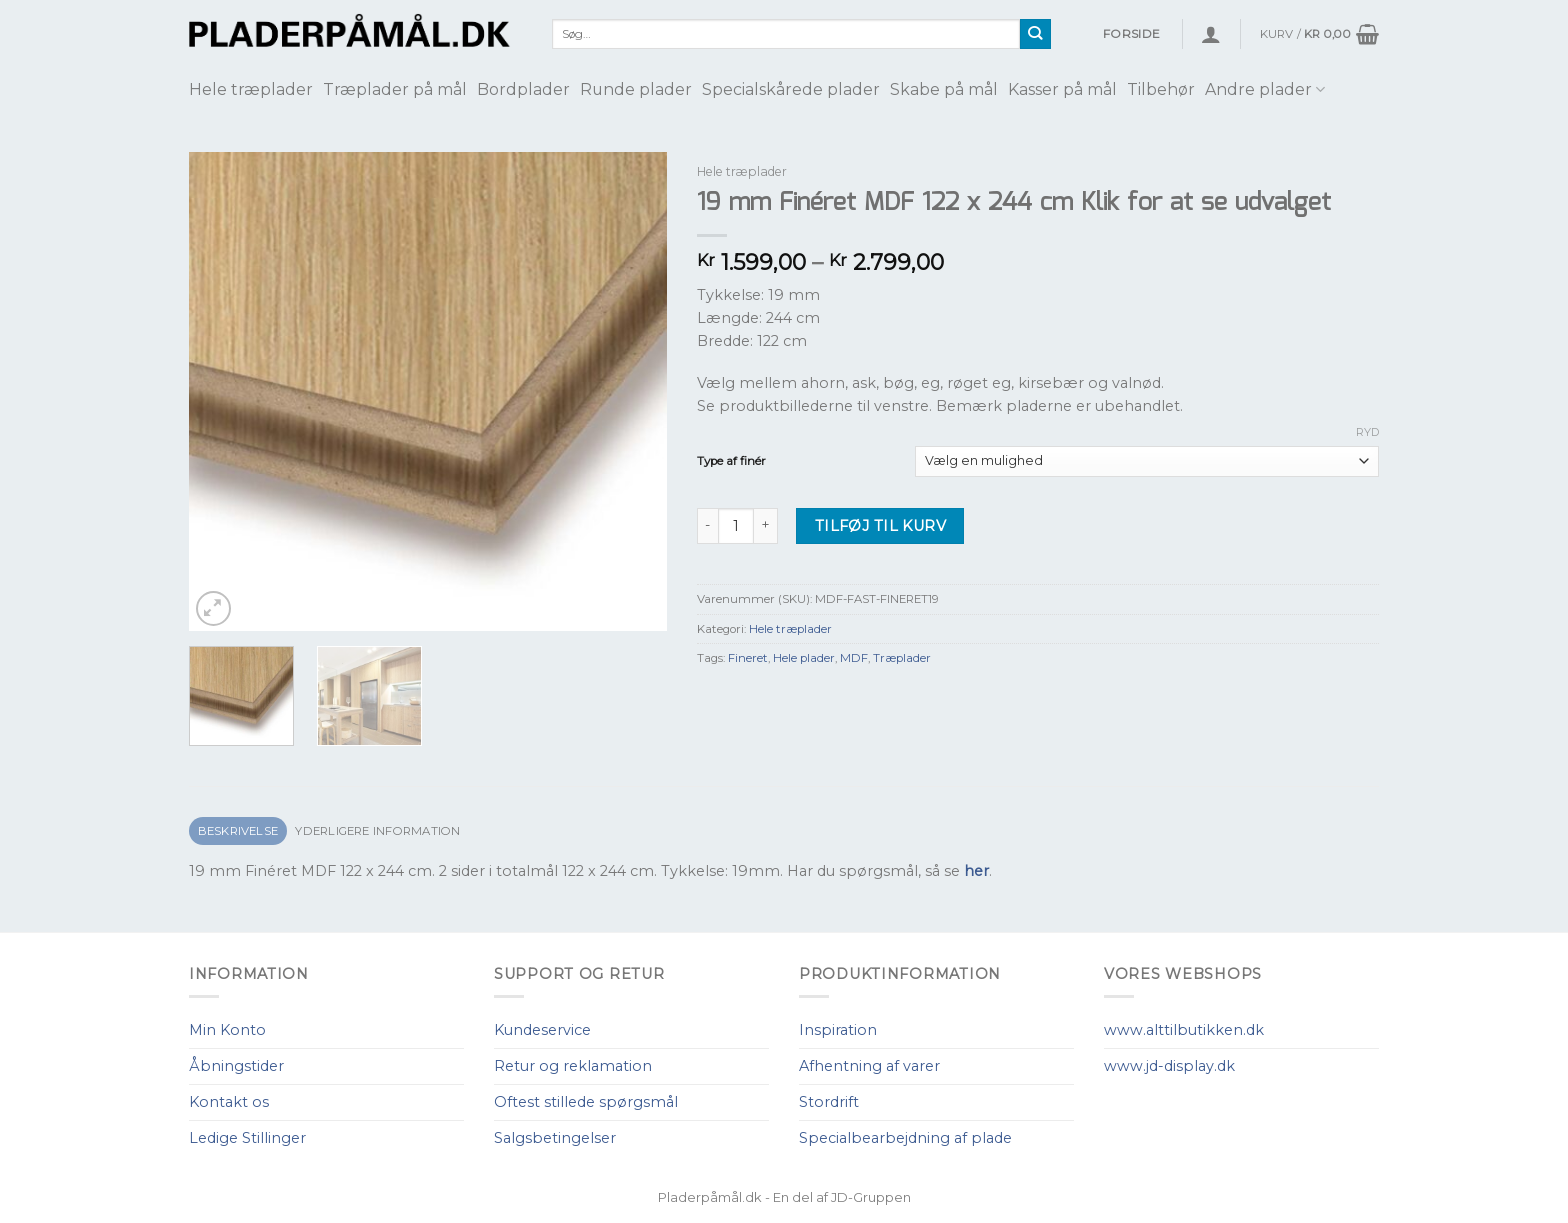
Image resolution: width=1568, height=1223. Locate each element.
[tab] (238, 831)
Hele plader (804, 658)
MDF (854, 658)
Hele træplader (251, 89)
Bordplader (523, 89)
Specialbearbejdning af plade (905, 1138)
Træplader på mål (395, 89)
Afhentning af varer (869, 1066)
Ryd (1367, 432)
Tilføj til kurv (880, 526)
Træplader (902, 658)
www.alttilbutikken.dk (1184, 1030)
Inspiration (838, 1030)
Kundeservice (542, 1030)
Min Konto (227, 1030)
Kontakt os (229, 1102)
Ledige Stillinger (247, 1138)
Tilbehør (1161, 89)
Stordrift (829, 1102)
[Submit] (1035, 34)
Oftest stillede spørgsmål (586, 1102)
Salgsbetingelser (555, 1138)
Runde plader (636, 89)
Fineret (748, 658)
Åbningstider (236, 1066)
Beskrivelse (238, 831)
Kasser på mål (1062, 89)
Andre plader (1265, 89)
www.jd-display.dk (1169, 1066)
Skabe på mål (944, 89)
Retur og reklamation (573, 1066)
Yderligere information (377, 831)
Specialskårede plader (791, 89)
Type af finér (731, 461)
